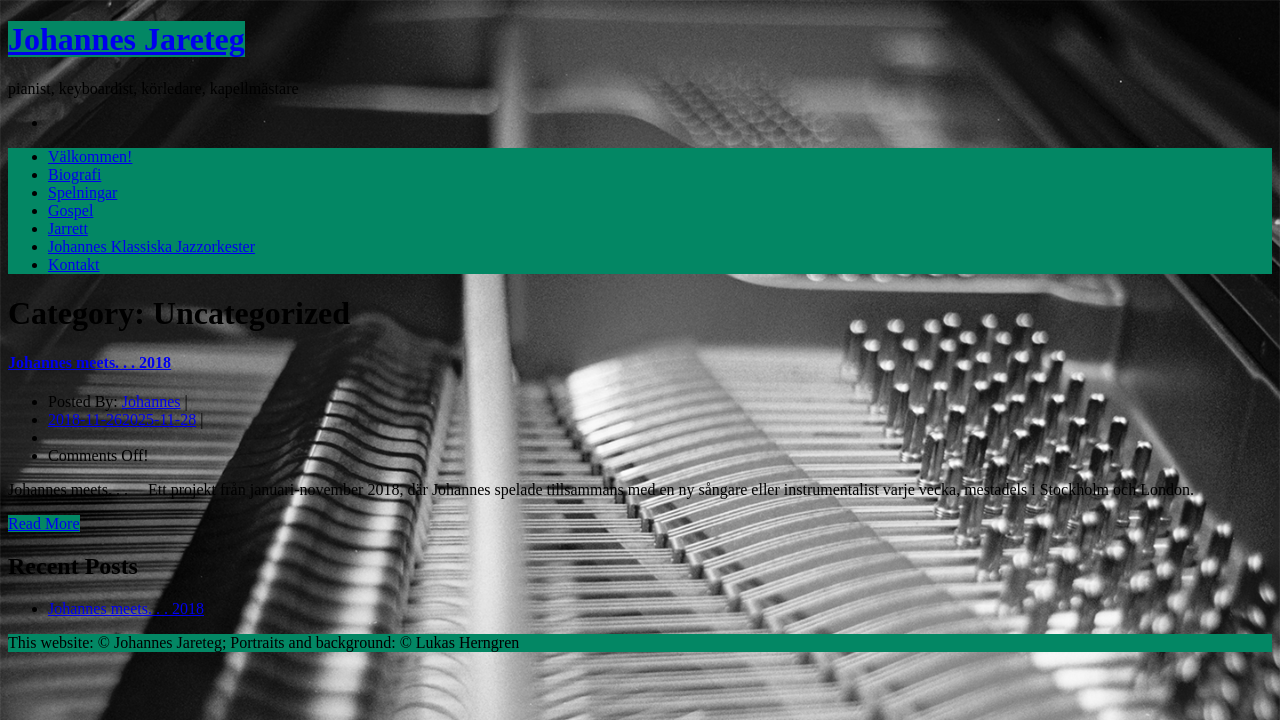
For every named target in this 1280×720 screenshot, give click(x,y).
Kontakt (74, 264)
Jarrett (68, 228)
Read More (44, 523)
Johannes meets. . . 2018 (89, 362)
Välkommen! (90, 156)
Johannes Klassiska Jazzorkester (151, 246)
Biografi (74, 174)
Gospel (70, 210)
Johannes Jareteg (126, 39)
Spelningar (82, 192)
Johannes (151, 401)
